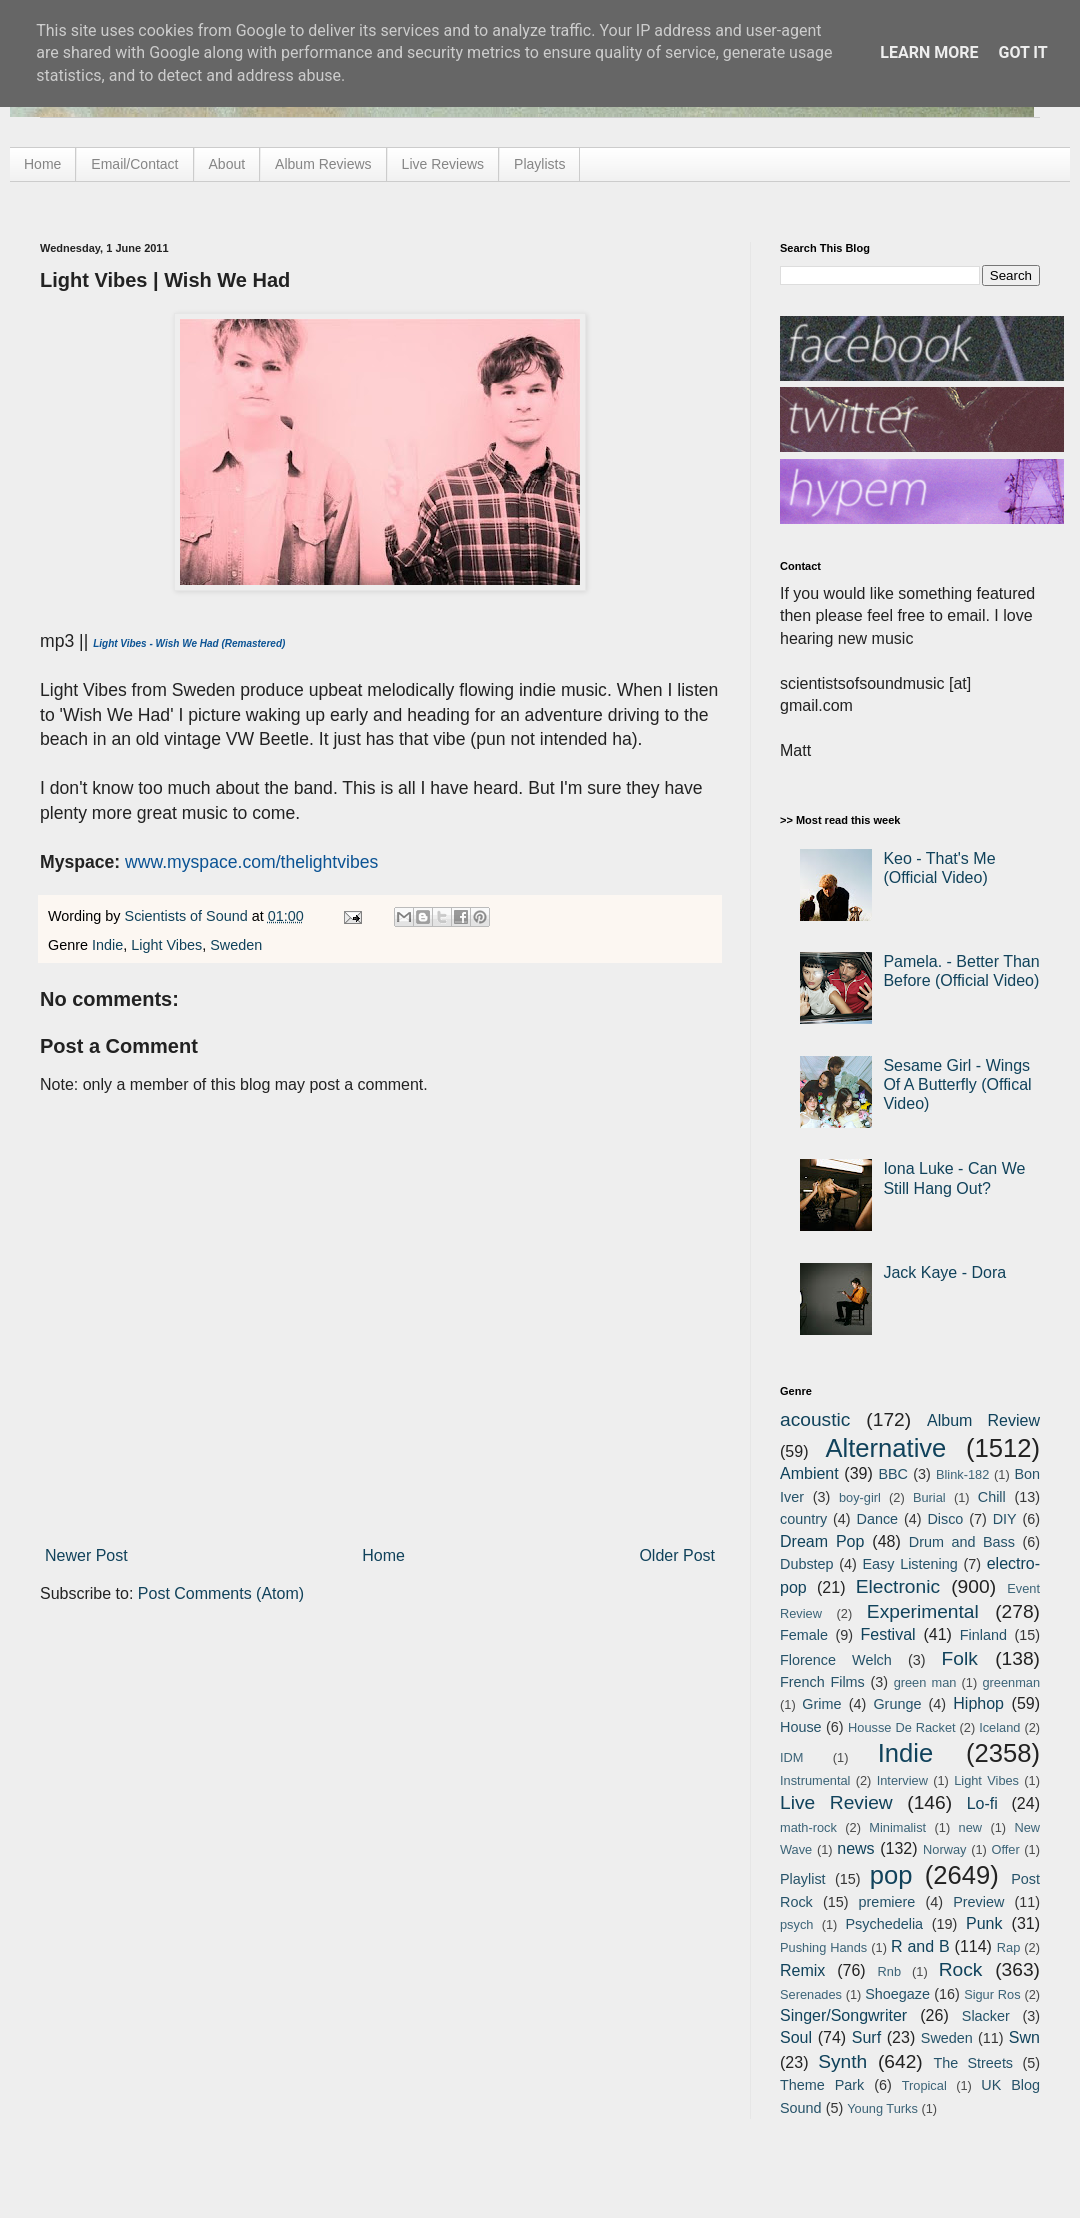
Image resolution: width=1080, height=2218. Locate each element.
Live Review (836, 1802)
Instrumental (815, 1780)
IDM (791, 1757)
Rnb (889, 1971)
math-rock (808, 1827)
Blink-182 (962, 1474)
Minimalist (897, 1827)
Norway (944, 1849)
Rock (961, 1969)
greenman (1011, 1682)
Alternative (885, 1448)
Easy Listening (910, 1564)
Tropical (924, 2085)
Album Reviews (323, 164)
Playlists (539, 164)
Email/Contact (134, 164)
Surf (866, 2037)
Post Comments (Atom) (221, 1593)
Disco (945, 1519)
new (970, 1827)
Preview (978, 1902)
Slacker (986, 2016)
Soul (796, 2037)
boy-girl (860, 1497)
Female (804, 1635)
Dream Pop (822, 1541)
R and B (920, 1946)
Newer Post (86, 1555)
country (803, 1519)
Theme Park (822, 2085)
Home (42, 164)
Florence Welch (836, 1660)
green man (925, 1682)
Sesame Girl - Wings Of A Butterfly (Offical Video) (957, 1084)
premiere (887, 1902)
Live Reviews (443, 164)
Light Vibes (166, 945)
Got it (1022, 52)
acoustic (815, 1419)
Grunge (897, 1704)
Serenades (811, 1994)
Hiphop (978, 1703)
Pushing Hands (823, 1947)
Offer (1005, 1849)
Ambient (809, 1473)
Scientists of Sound (188, 916)
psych (796, 1924)
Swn (1024, 2037)
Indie (107, 945)
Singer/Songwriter (843, 2015)
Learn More (929, 52)
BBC (893, 1474)
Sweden (236, 945)
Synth (842, 2061)
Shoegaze (897, 1994)
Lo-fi (982, 1803)
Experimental (923, 1611)
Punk (984, 1923)
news (855, 1848)
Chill (992, 1497)
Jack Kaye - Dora (944, 1272)
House (801, 1727)
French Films (822, 1682)
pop (891, 1875)
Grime (821, 1704)
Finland (983, 1635)
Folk (960, 1658)
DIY (1005, 1519)
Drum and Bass (962, 1542)
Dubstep (807, 1564)
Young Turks (882, 2108)
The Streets (973, 2063)
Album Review (983, 1420)
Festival (887, 1634)
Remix (802, 1970)
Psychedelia (884, 1924)
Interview (902, 1780)
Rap (1008, 1947)
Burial (929, 1497)
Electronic (898, 1586)
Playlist (803, 1879)
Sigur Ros (992, 1994)
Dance (877, 1519)
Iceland (999, 1727)
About (227, 164)
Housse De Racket (902, 1727)
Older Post (677, 1555)
